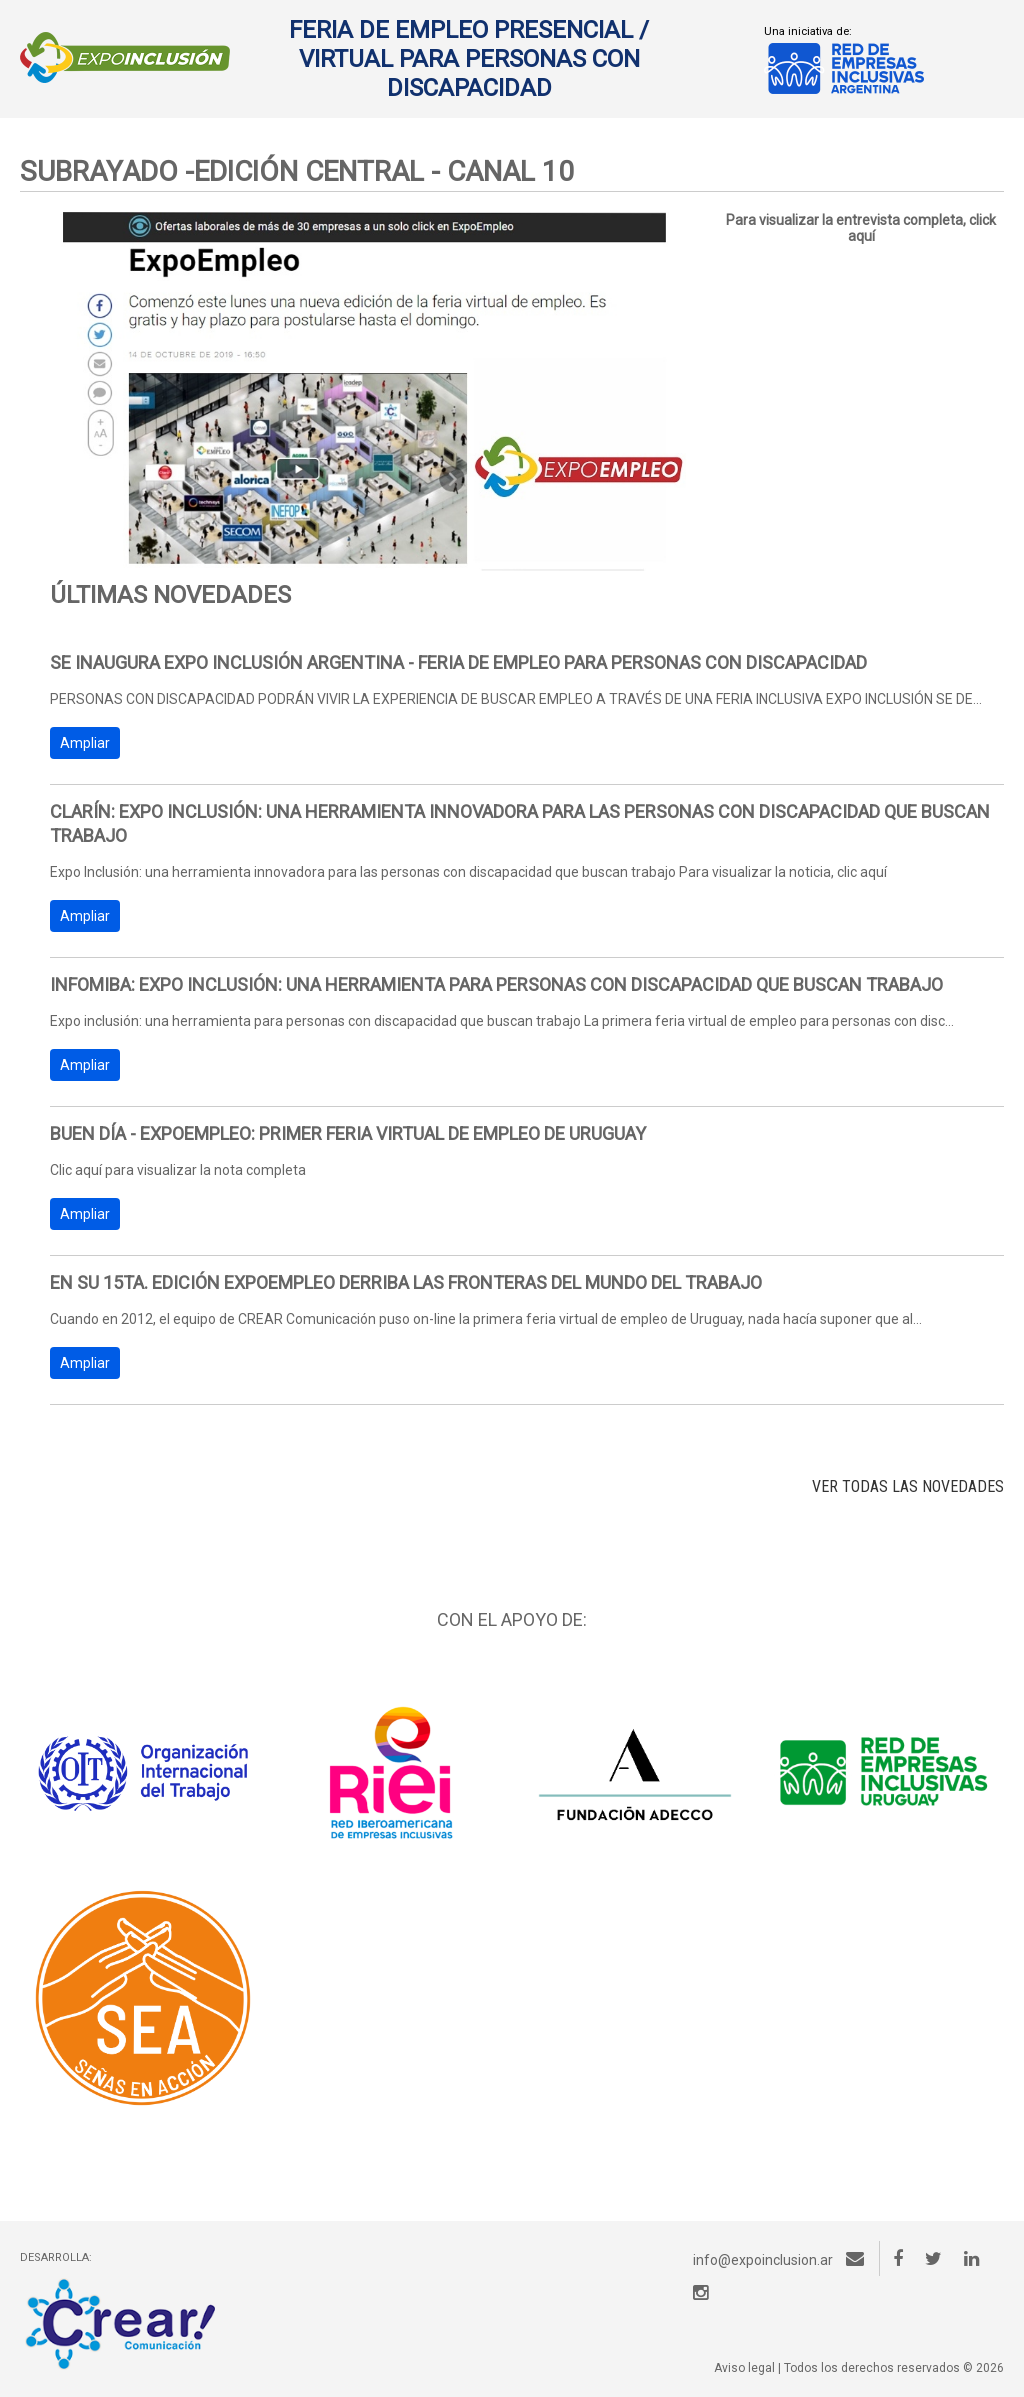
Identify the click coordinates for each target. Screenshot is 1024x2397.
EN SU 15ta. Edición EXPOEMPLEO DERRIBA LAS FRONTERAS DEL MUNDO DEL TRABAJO (406, 1282)
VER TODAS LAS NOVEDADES (908, 1486)
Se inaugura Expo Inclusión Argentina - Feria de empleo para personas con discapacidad (458, 662)
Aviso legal (744, 2368)
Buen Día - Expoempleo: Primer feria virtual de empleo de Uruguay (348, 1133)
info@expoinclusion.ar (778, 2260)
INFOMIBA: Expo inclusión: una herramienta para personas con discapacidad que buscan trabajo (496, 984)
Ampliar (85, 743)
